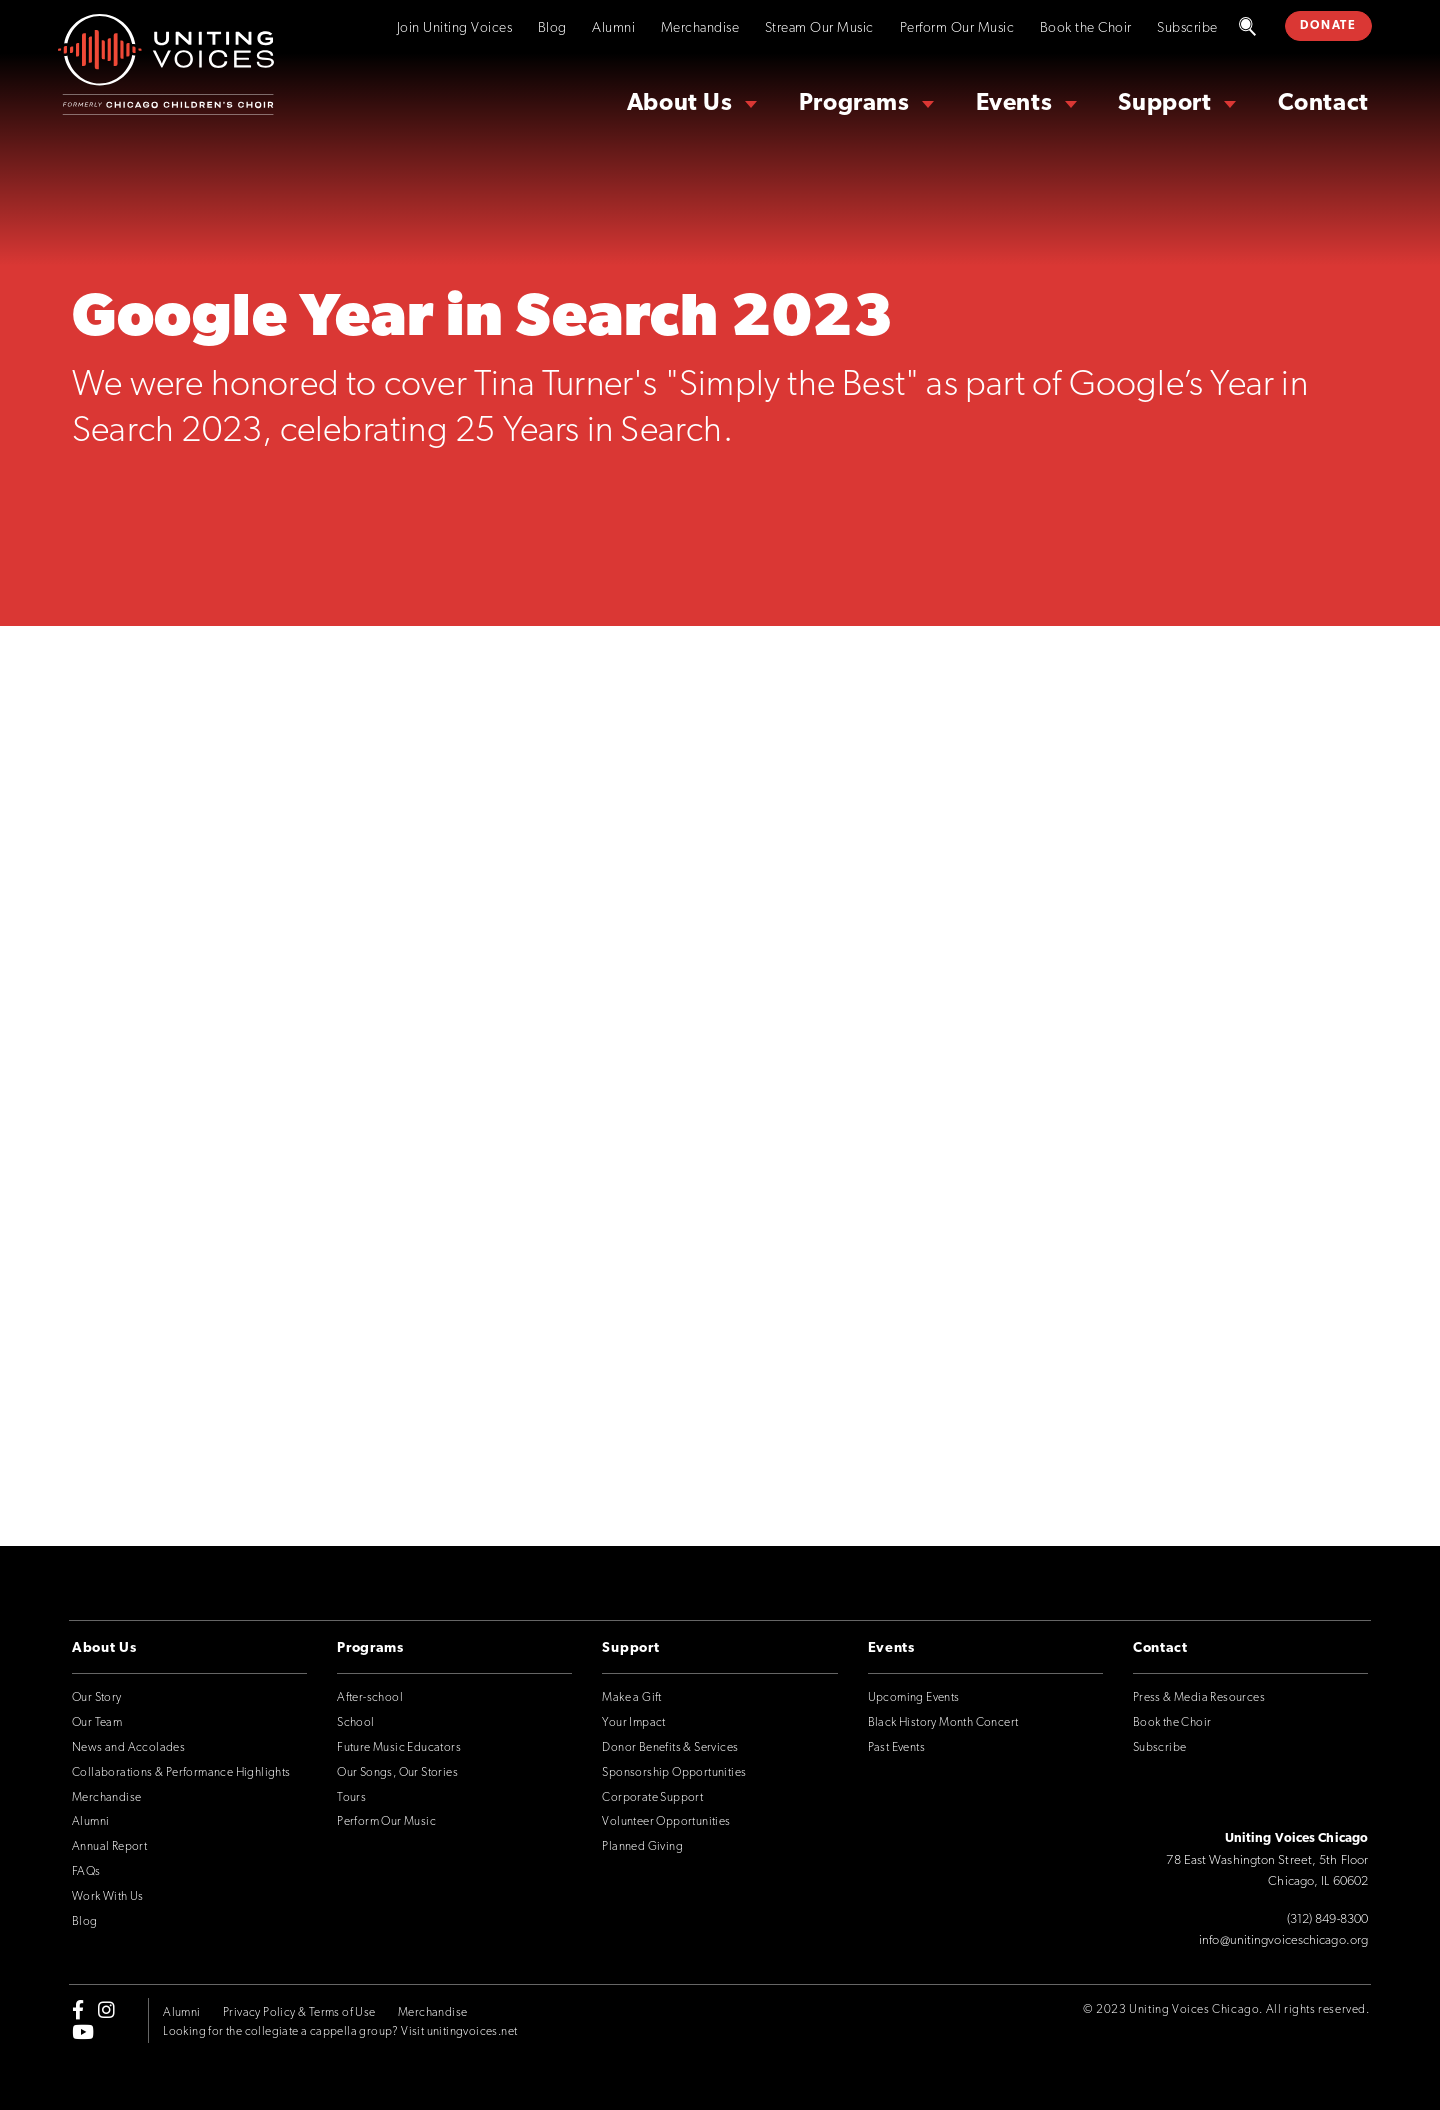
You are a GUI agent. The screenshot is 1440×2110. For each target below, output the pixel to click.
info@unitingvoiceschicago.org (1283, 1940)
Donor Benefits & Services (670, 1748)
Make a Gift (631, 1698)
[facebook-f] (78, 2009)
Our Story (97, 1698)
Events (1014, 104)
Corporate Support (652, 1798)
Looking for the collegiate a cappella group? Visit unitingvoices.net (340, 2032)
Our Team (97, 1723)
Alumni (613, 28)
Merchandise (700, 28)
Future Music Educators (399, 1748)
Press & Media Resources (1199, 1698)
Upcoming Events (914, 1698)
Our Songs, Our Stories (397, 1773)
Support (1164, 104)
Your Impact (633, 1723)
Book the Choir (1086, 28)
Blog (552, 28)
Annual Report (109, 1847)
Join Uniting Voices (455, 28)
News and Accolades (128, 1748)
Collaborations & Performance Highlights (181, 1773)
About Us (680, 104)
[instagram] (106, 2009)
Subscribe (1187, 28)
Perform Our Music (957, 28)
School (355, 1723)
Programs (854, 104)
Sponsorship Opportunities (674, 1773)
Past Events (896, 1748)
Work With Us (108, 1897)
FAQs (86, 1872)
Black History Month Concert (943, 1723)
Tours (351, 1798)
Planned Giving (642, 1847)
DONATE (1328, 26)
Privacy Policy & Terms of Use (299, 2013)
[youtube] (83, 2032)
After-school (370, 1698)
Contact (1323, 104)
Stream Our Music (819, 28)
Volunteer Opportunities (666, 1822)
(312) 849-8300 (1327, 1919)
